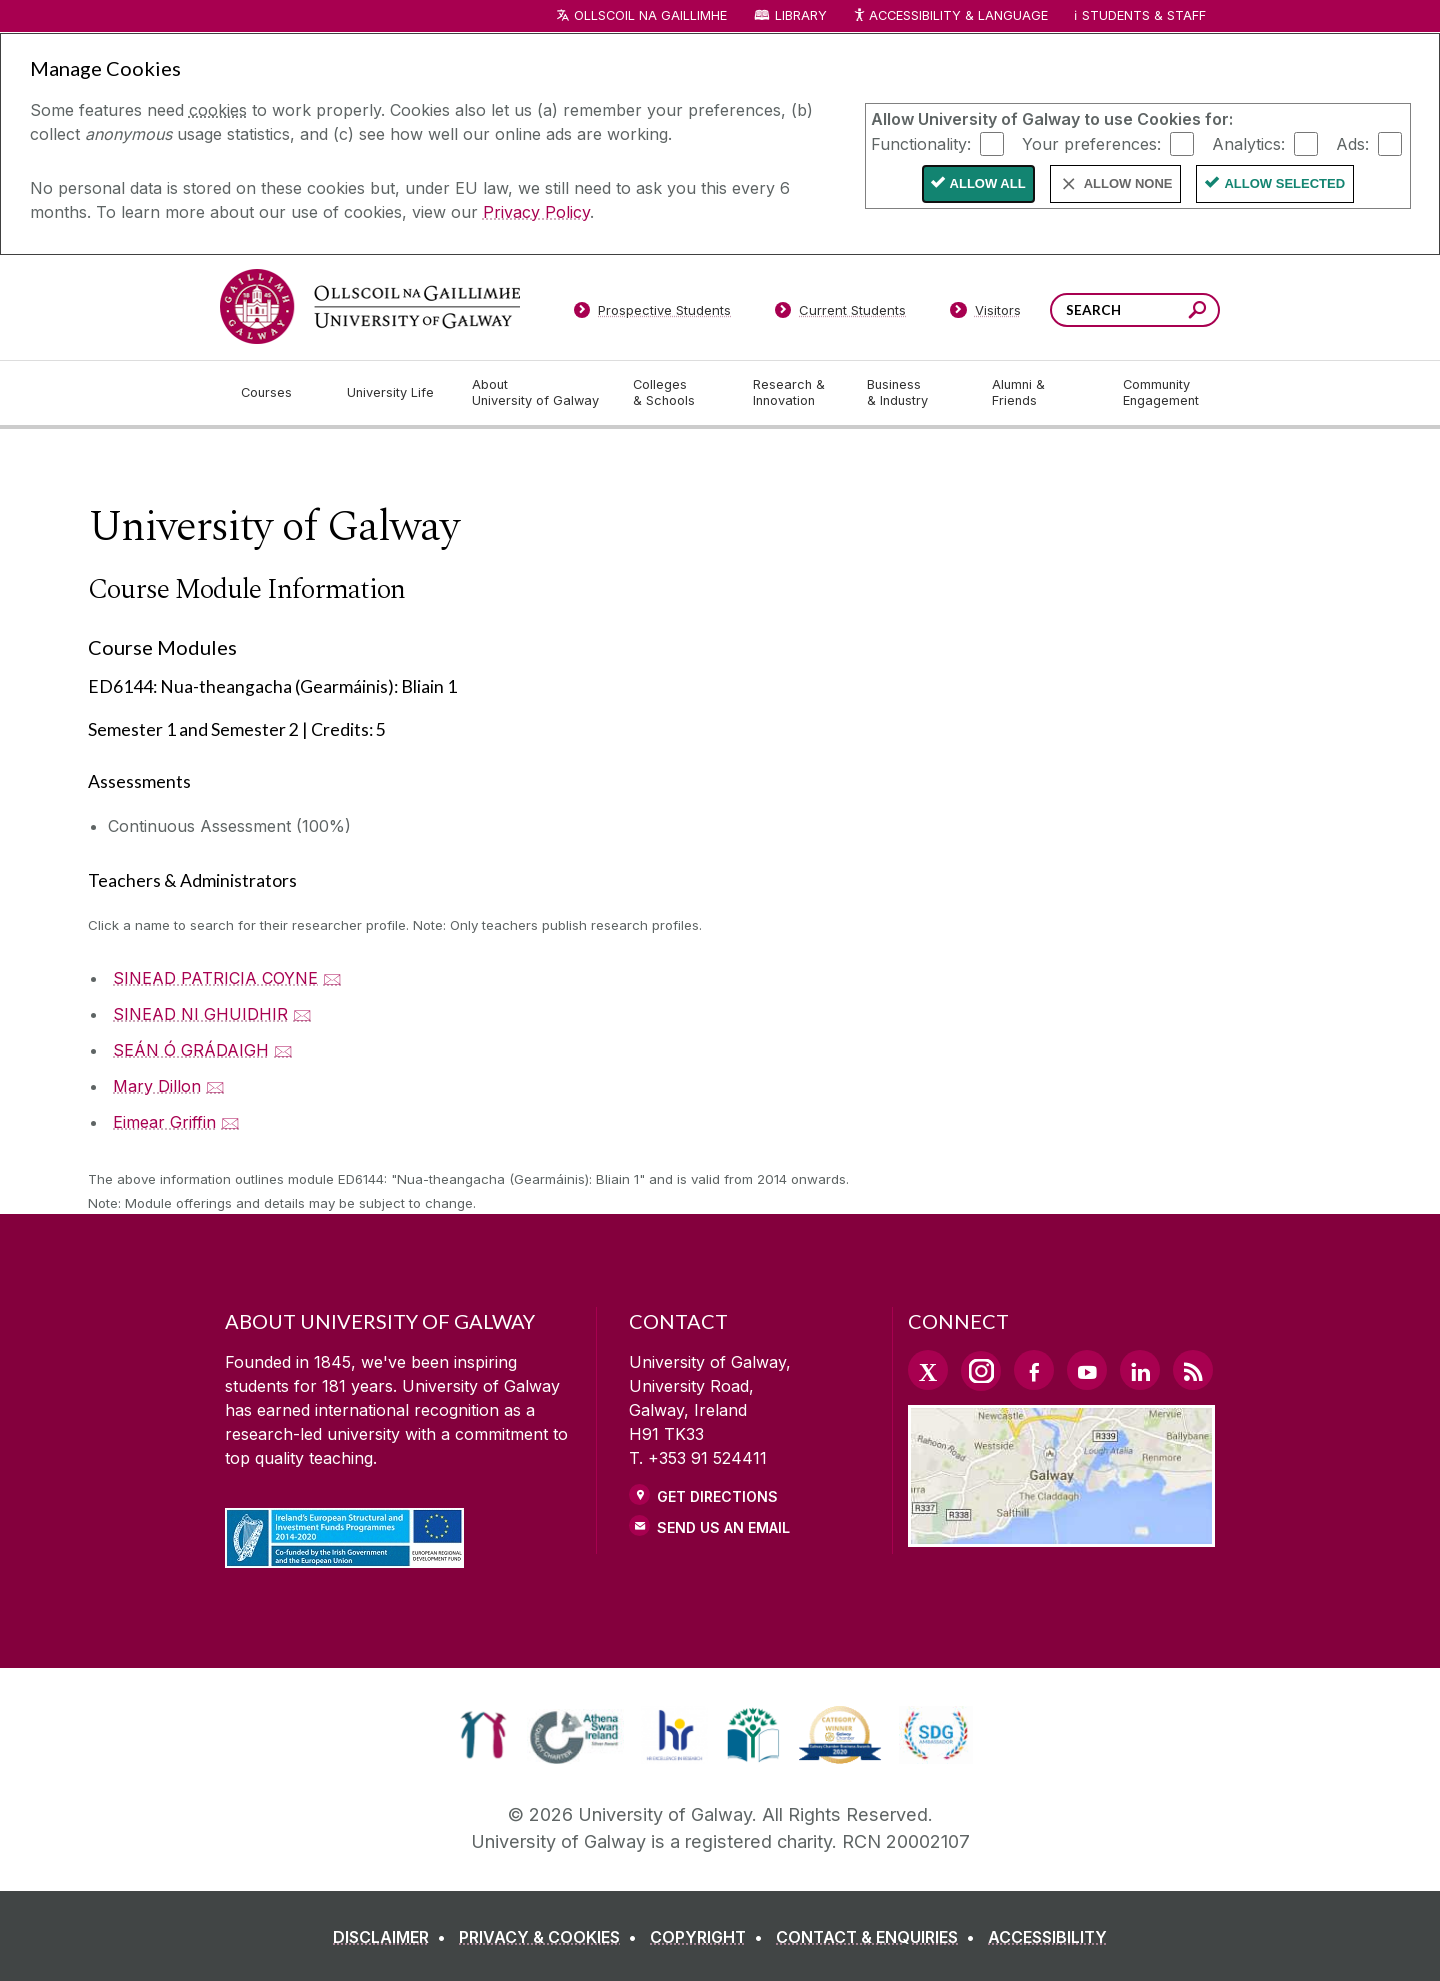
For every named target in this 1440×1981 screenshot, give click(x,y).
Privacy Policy (536, 212)
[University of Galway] (370, 306)
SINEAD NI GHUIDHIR (200, 1014)
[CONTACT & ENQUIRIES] (879, 1937)
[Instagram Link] (981, 1371)
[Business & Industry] (913, 393)
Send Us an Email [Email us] (723, 1527)
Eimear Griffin (164, 1122)
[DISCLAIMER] (393, 1937)
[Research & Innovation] (794, 393)
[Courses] (278, 393)
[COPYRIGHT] (710, 1937)
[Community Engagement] (1161, 393)
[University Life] (393, 393)
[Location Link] (1061, 1535)
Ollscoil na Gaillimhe (650, 15)
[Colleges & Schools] (677, 393)
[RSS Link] (1193, 1370)
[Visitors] (985, 314)
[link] (483, 1735)
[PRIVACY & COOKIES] (552, 1937)
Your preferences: (1091, 143)
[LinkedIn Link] (1140, 1370)
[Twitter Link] (928, 1370)
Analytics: (1248, 143)
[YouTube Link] (1087, 1370)
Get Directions (717, 1496)
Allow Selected (1284, 183)
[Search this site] (1197, 312)
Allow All (988, 183)
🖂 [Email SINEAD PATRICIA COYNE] (332, 978)
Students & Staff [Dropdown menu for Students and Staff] (1144, 15)
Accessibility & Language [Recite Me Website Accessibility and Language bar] (950, 16)
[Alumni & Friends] (1041, 393)
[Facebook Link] (1034, 1370)
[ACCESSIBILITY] (1047, 1937)
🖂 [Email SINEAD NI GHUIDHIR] (302, 1014)
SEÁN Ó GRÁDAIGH (191, 1050)
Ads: (1352, 143)
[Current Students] (841, 314)
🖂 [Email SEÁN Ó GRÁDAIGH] (283, 1050)
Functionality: (921, 143)
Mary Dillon (157, 1086)
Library (801, 15)
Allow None (1128, 183)
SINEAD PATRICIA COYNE (215, 978)
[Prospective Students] (652, 314)
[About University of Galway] (536, 393)
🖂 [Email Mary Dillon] (215, 1086)
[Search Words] (1135, 310)
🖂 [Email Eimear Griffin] (230, 1122)
